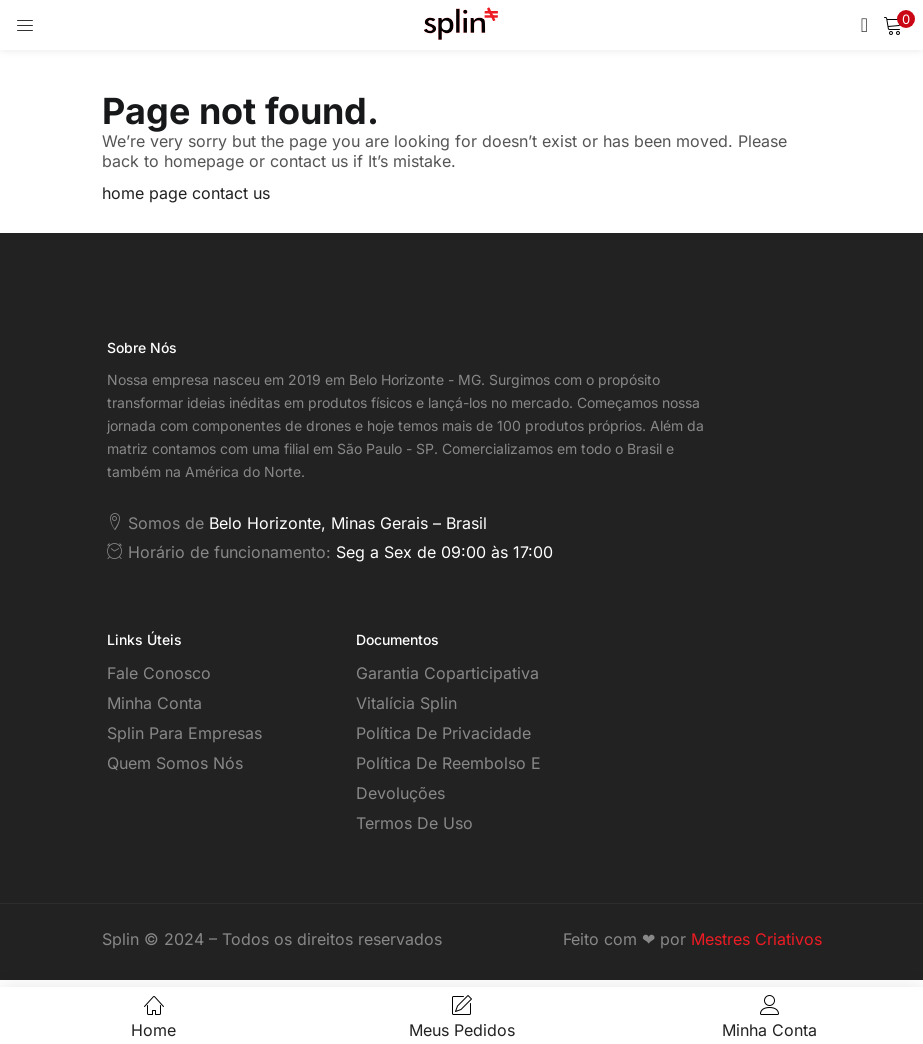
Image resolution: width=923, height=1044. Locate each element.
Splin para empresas (184, 733)
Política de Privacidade (443, 733)
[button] (893, 25)
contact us (231, 193)
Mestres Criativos (756, 939)
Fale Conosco (159, 673)
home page (144, 193)
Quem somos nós (175, 763)
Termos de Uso (414, 823)
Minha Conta (154, 703)
